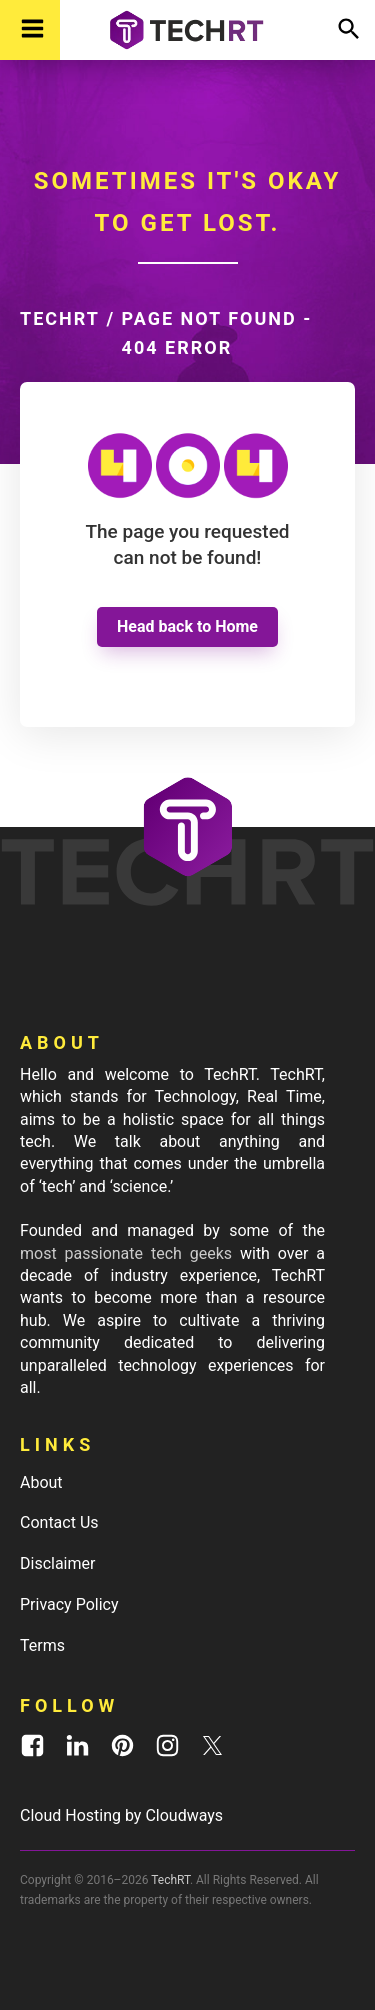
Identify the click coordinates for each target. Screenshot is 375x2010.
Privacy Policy (69, 1604)
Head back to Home (187, 626)
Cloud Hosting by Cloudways (121, 1815)
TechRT (60, 318)
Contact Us (59, 1522)
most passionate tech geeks (126, 1253)
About (41, 1482)
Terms (42, 1645)
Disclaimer (57, 1563)
